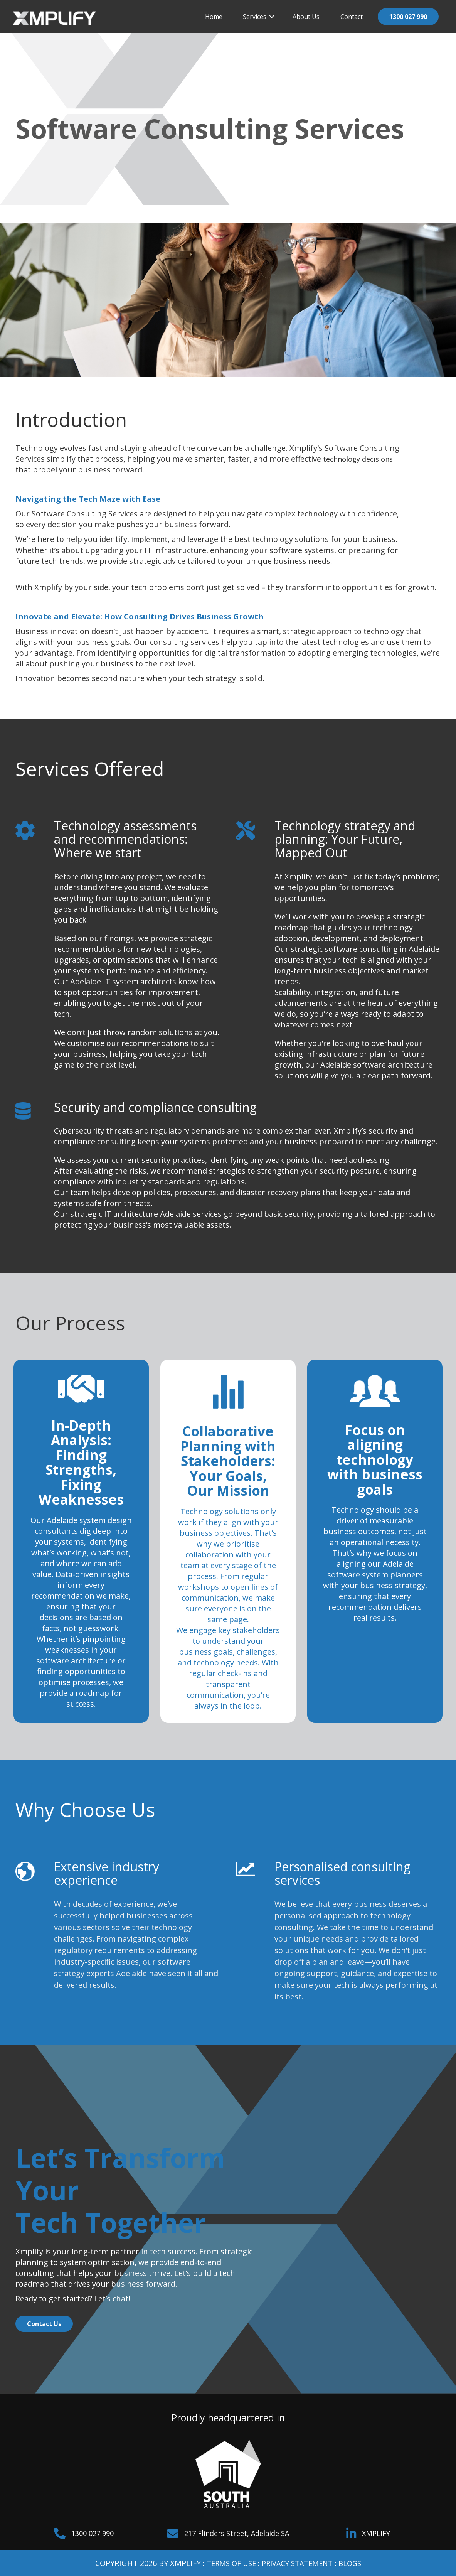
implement (151, 539)
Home (213, 16)
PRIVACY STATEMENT (298, 2562)
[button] (271, 16)
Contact (351, 16)
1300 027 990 (408, 16)
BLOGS (354, 2562)
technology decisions (361, 459)
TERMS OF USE (226, 2562)
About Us (306, 16)
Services (254, 16)
